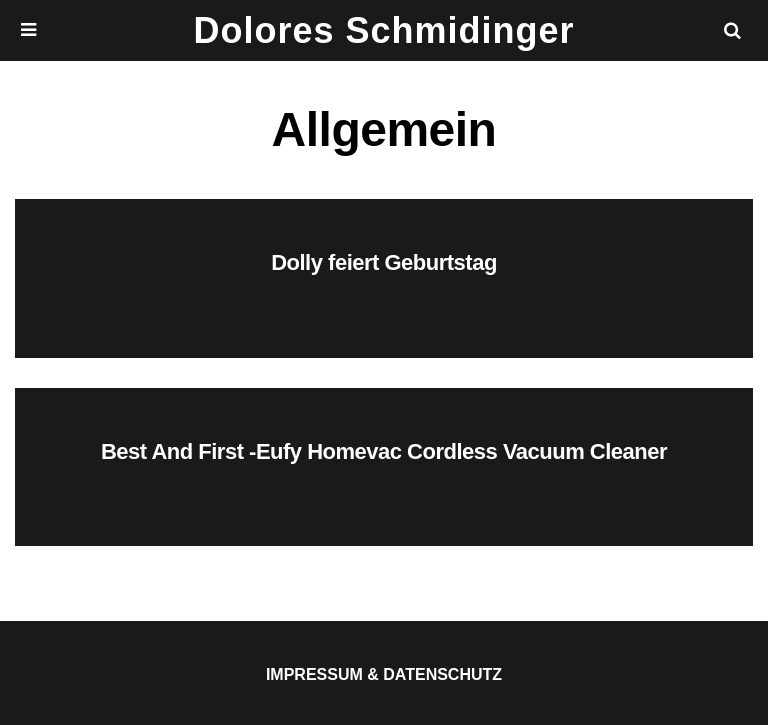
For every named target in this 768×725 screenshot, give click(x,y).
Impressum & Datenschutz (384, 674)
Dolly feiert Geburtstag (384, 262)
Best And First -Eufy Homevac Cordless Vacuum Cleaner (384, 451)
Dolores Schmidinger (383, 30)
